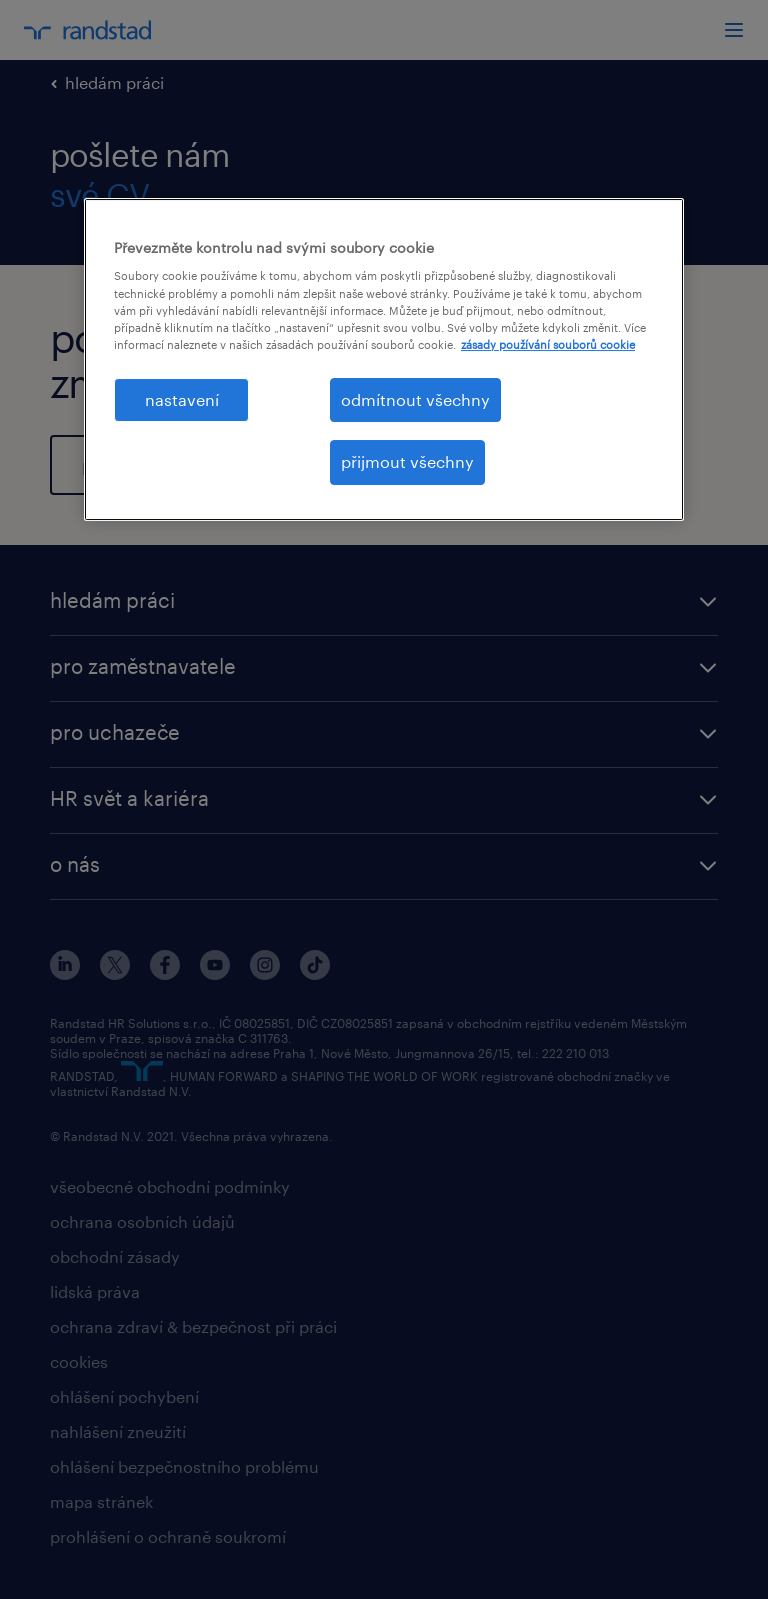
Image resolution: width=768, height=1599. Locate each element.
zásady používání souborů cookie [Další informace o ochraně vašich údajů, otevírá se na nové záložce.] (548, 344)
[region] (384, 359)
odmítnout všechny (415, 399)
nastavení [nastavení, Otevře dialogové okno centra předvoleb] (182, 399)
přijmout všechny (407, 461)
